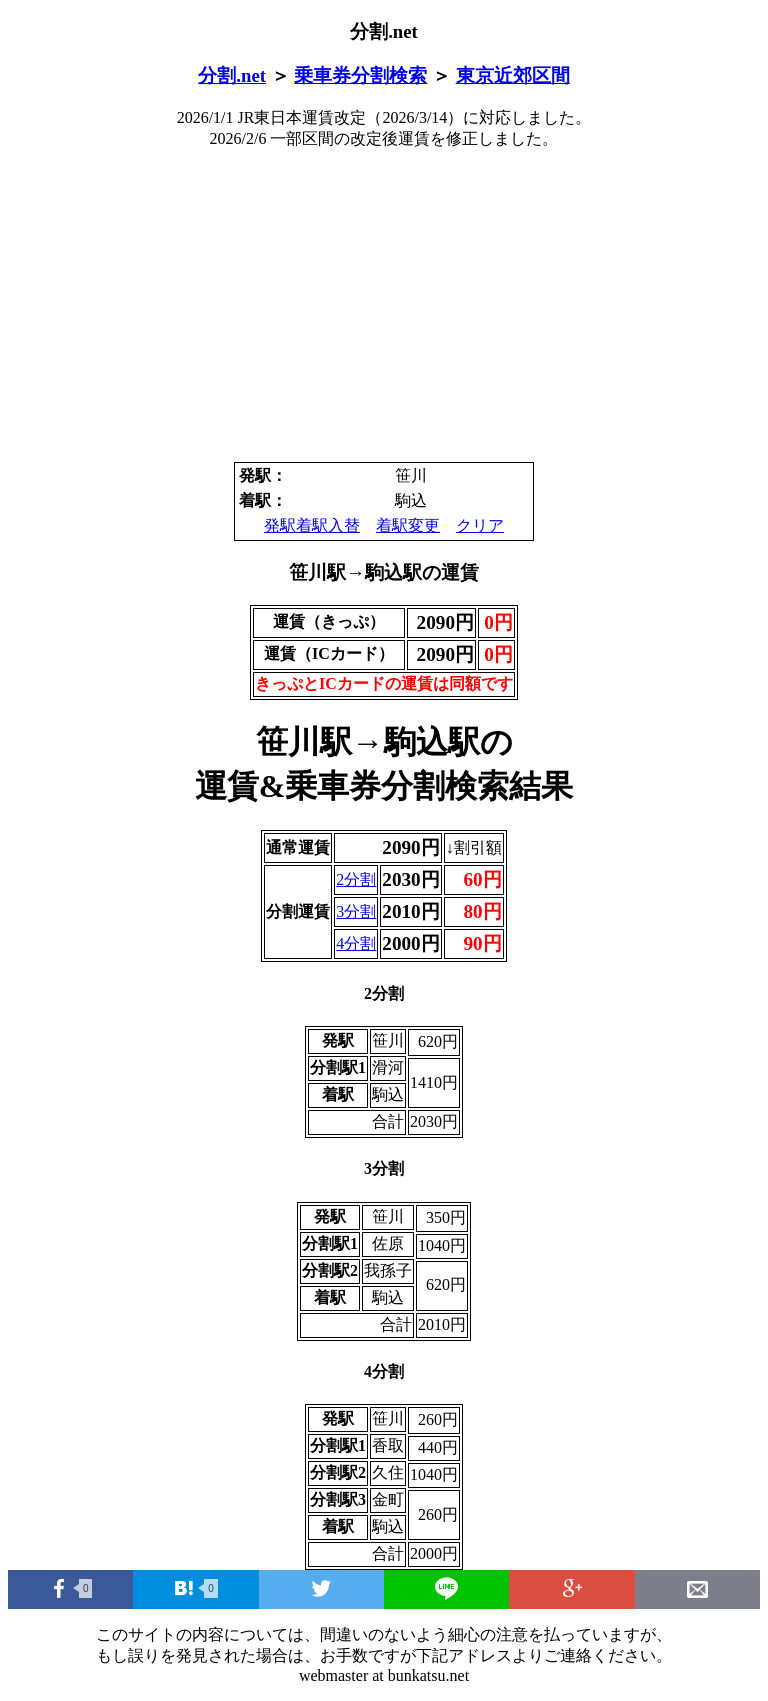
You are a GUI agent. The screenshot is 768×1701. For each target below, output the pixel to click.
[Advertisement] (384, 306)
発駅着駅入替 (312, 525)
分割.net (232, 75)
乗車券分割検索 (360, 75)
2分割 (356, 879)
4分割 (356, 943)
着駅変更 (408, 525)
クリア (480, 525)
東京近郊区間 (513, 75)
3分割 (356, 911)
